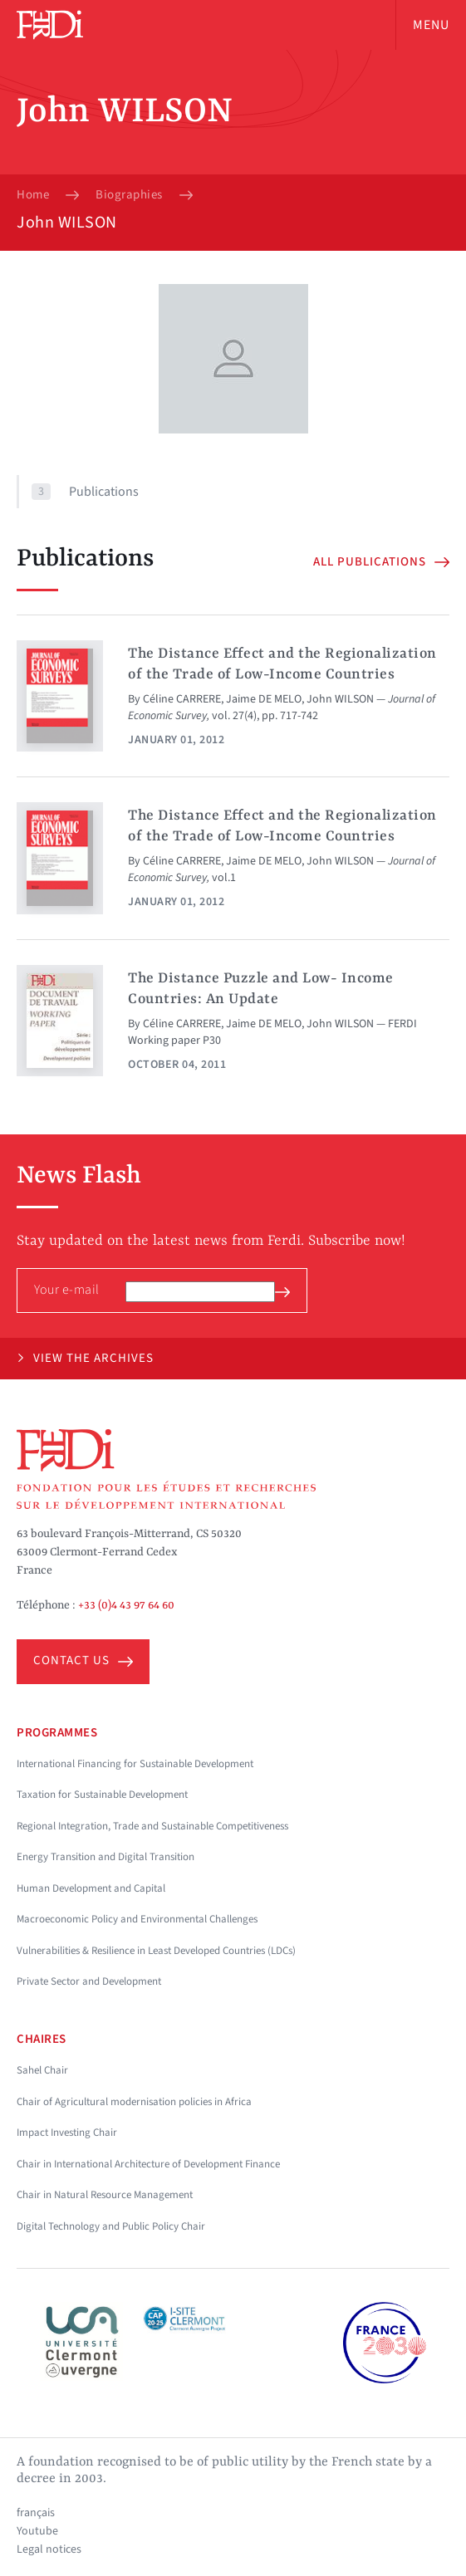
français (36, 2513)
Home (33, 195)
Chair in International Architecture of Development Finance (148, 2164)
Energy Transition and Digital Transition (105, 1856)
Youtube (37, 2531)
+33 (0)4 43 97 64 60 (126, 1605)
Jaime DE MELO (264, 699)
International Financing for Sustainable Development (135, 1763)
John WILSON (340, 699)
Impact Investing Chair (67, 2132)
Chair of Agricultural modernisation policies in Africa (134, 2101)
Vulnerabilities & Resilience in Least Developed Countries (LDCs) (156, 1950)
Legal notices (49, 2549)
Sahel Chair (42, 2070)
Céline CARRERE (182, 699)
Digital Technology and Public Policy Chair (111, 2226)
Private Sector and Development (89, 1981)
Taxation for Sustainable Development (102, 1794)
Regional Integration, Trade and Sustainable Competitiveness (152, 1826)
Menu (431, 25)
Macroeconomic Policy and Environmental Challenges (137, 1919)
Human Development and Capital (91, 1888)
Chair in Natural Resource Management (105, 2194)
